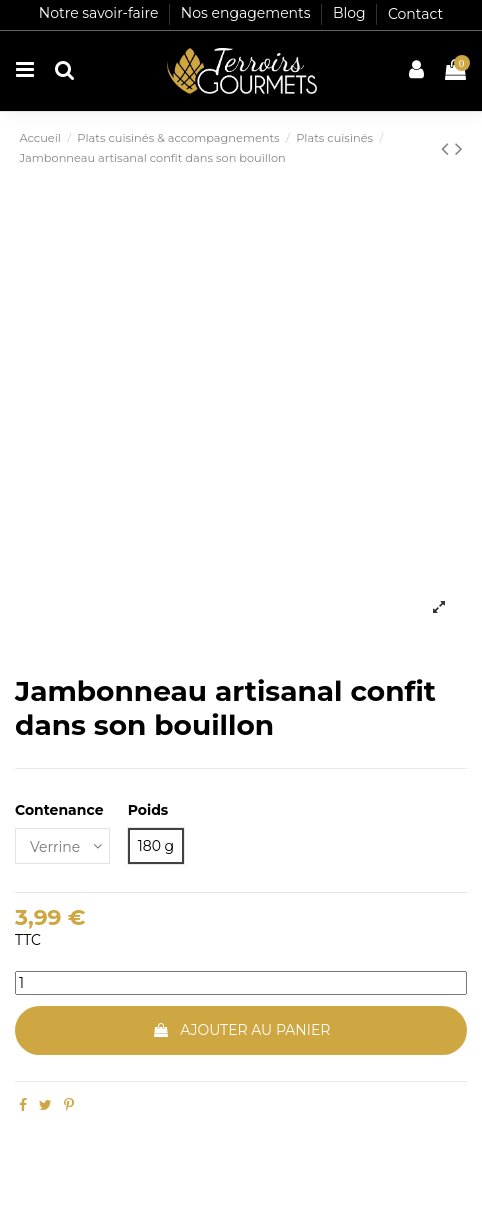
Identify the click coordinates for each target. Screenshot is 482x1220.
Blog (351, 14)
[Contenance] (62, 846)
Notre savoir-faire (100, 14)
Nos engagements (247, 14)
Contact (415, 14)
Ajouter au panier (241, 1030)
